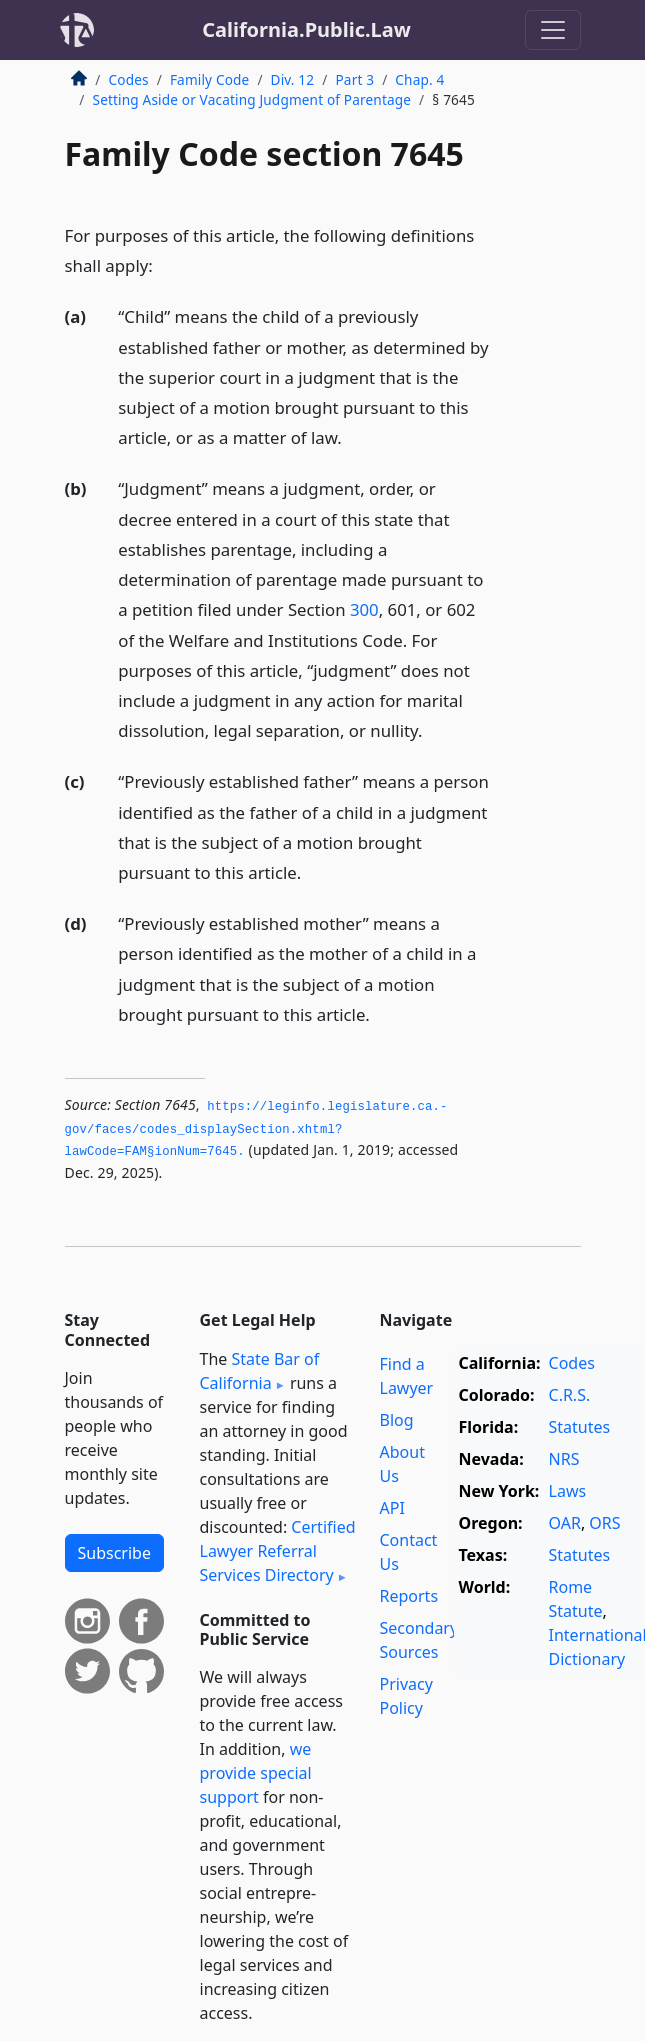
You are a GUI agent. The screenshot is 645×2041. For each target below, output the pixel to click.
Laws (568, 1491)
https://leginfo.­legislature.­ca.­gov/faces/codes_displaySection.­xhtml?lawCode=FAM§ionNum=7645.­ (256, 1129)
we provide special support (256, 1773)
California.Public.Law (306, 29)
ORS (604, 1523)
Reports (409, 1596)
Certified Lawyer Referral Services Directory (278, 1551)
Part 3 (354, 79)
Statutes (580, 1427)
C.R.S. (570, 1395)
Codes (129, 79)
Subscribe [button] (114, 1553)
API (392, 1508)
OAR (565, 1523)
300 (364, 609)
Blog (397, 1420)
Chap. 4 (419, 79)
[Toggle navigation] (553, 30)
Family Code (209, 79)
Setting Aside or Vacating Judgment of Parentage (252, 99)
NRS (564, 1459)
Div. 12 (293, 79)
